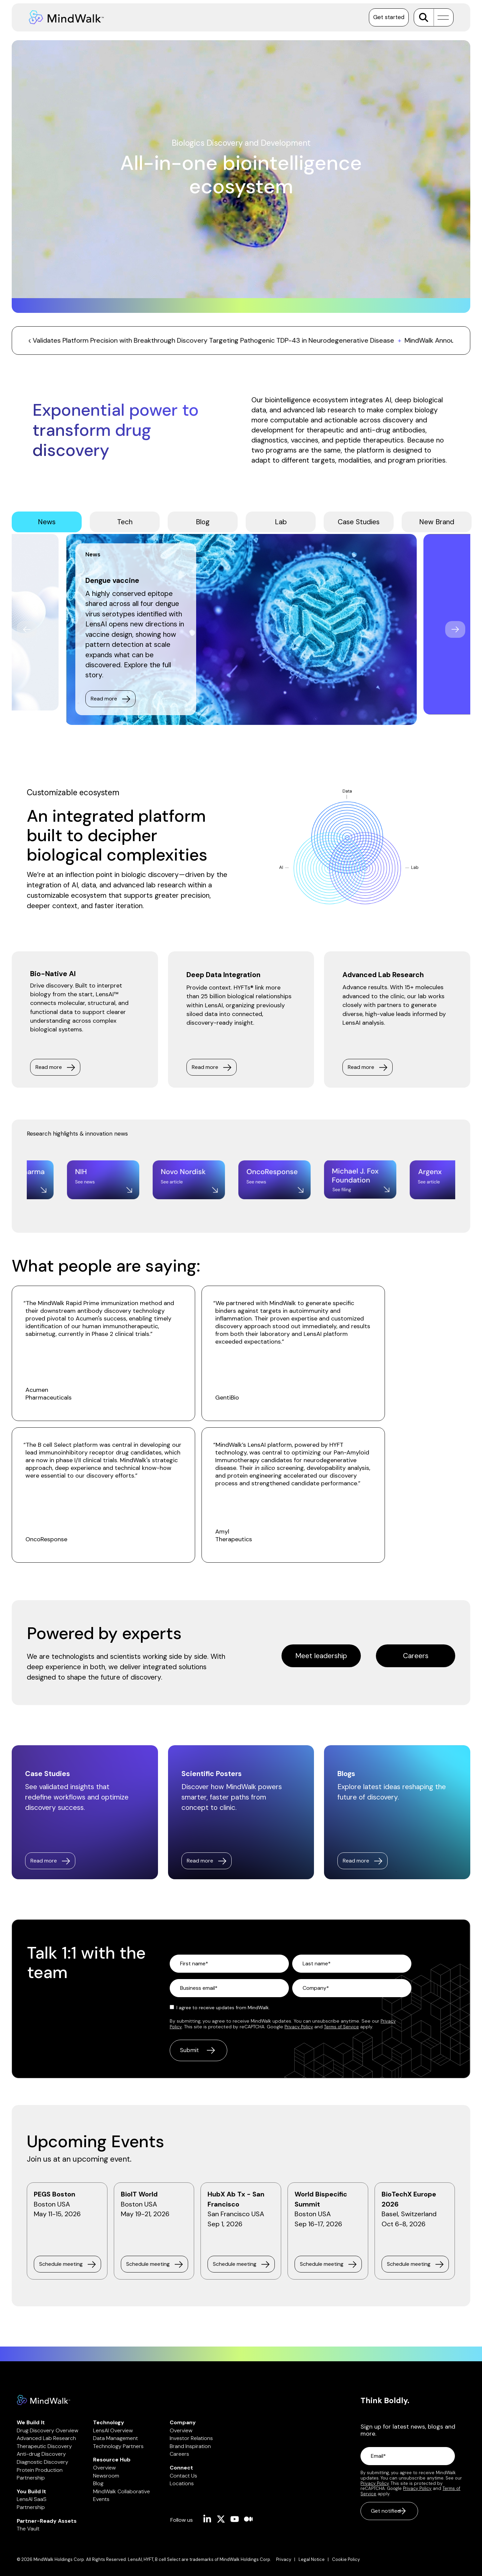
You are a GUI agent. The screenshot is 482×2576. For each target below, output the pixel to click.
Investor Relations (191, 2438)
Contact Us (183, 2475)
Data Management (115, 2438)
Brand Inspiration (190, 2446)
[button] (441, 17)
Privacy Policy (299, 2027)
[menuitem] (287, 2560)
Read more (104, 698)
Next (455, 629)
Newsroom (106, 2475)
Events (101, 2499)
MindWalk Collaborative (121, 2491)
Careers (179, 2453)
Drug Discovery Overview (47, 2430)
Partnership (31, 2477)
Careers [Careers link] (415, 1655)
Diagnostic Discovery (42, 2461)
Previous (27, 629)
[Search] (423, 17)
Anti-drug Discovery (41, 2453)
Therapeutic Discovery (44, 2446)
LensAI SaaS (32, 2499)
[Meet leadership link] (321, 1655)
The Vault (28, 2528)
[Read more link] (50, 1860)
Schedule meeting (61, 2263)
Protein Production (40, 2469)
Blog (98, 2483)
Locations (182, 2483)
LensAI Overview (113, 2430)
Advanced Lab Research (46, 2438)
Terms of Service (341, 2027)
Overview (104, 2467)
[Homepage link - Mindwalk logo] (43, 2401)
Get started (388, 17)
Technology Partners (118, 2446)
